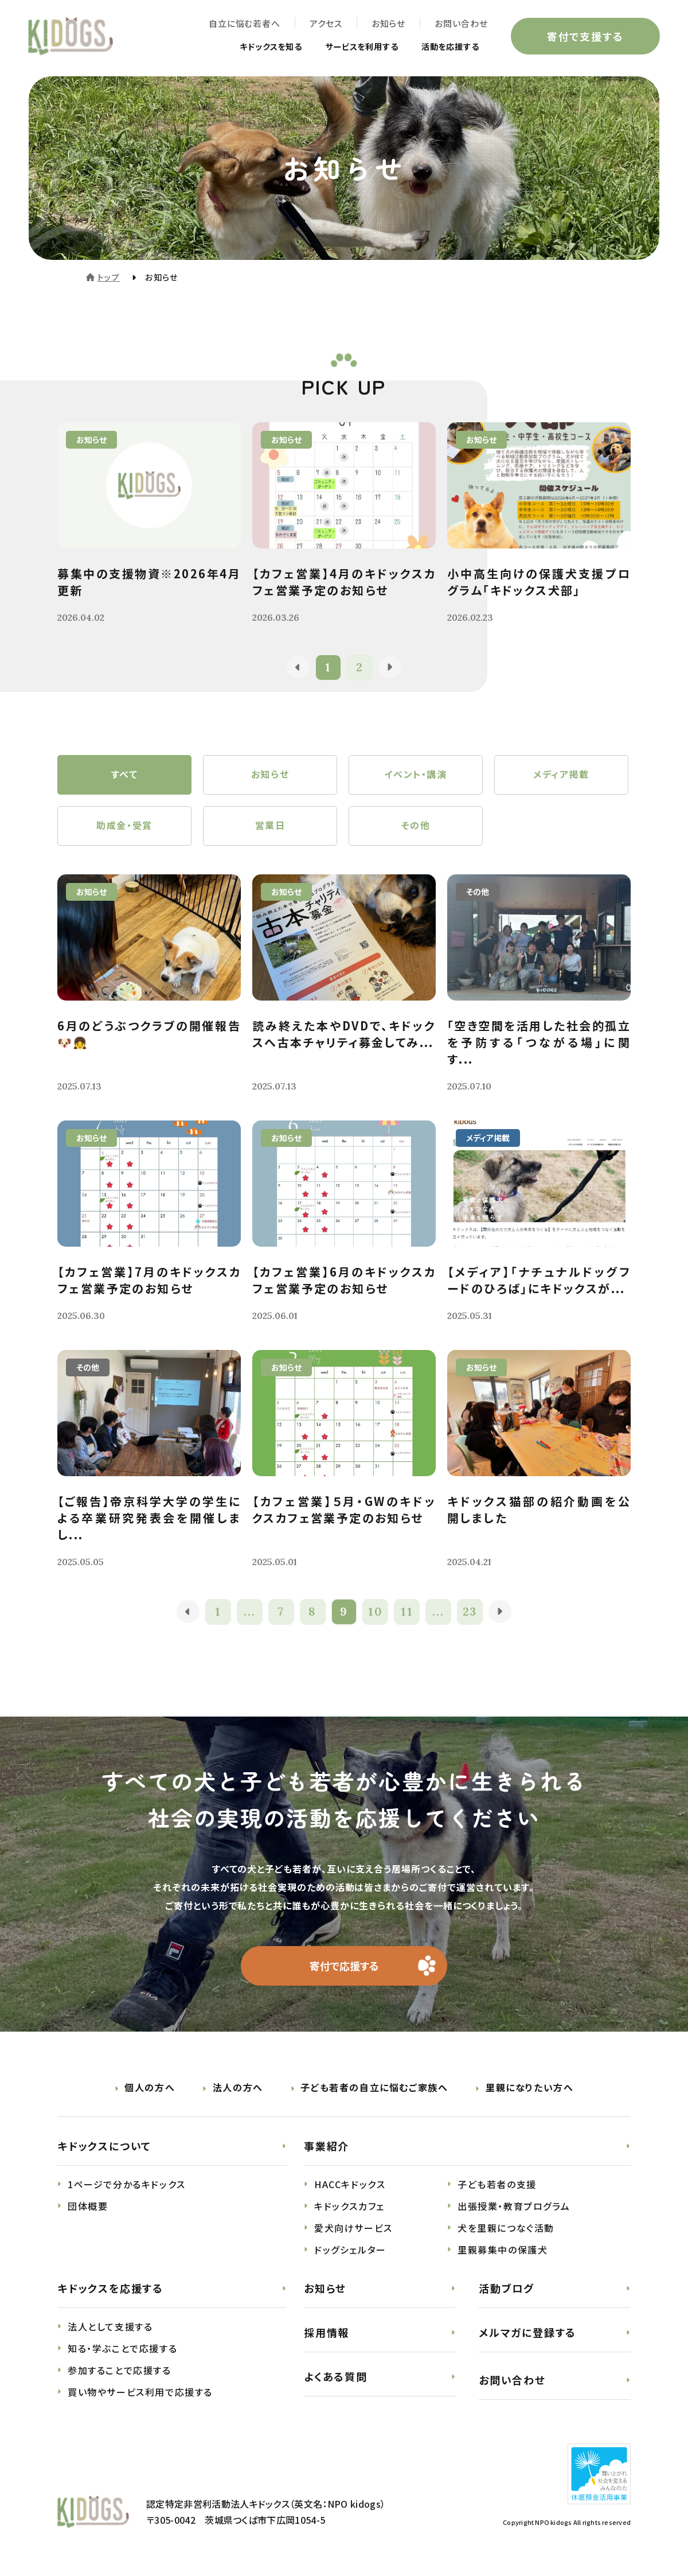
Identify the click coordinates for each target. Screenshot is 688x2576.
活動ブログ (506, 2289)
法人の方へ (238, 2089)
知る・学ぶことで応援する (122, 2350)
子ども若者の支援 (497, 2186)
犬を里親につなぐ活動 (506, 2229)
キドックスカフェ (349, 2208)
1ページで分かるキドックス (127, 2186)
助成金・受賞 (124, 827)
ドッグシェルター (350, 2251)
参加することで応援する (119, 2372)
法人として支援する (110, 2328)
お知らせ (388, 23)
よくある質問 (336, 2377)
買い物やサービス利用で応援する (140, 2393)
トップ (108, 277)
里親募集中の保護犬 (503, 2251)
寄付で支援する (584, 36)
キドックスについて (104, 2147)
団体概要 (88, 2208)
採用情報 (326, 2333)
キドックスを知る (248, 47)
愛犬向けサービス (353, 2229)
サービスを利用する (348, 47)
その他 (416, 827)
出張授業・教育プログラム (514, 2208)
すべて (124, 775)
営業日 (270, 827)
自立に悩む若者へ (244, 23)
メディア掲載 (561, 775)
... (250, 1613)
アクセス (325, 23)
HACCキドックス (349, 2186)
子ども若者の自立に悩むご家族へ (374, 2089)
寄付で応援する (344, 1966)
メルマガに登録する (527, 2333)
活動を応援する (446, 47)
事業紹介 (326, 2147)
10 (375, 1613)
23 (470, 1613)
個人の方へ (149, 2089)
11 (407, 1613)
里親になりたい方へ (529, 2089)
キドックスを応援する (110, 2289)
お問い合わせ (461, 23)
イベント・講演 (415, 775)
